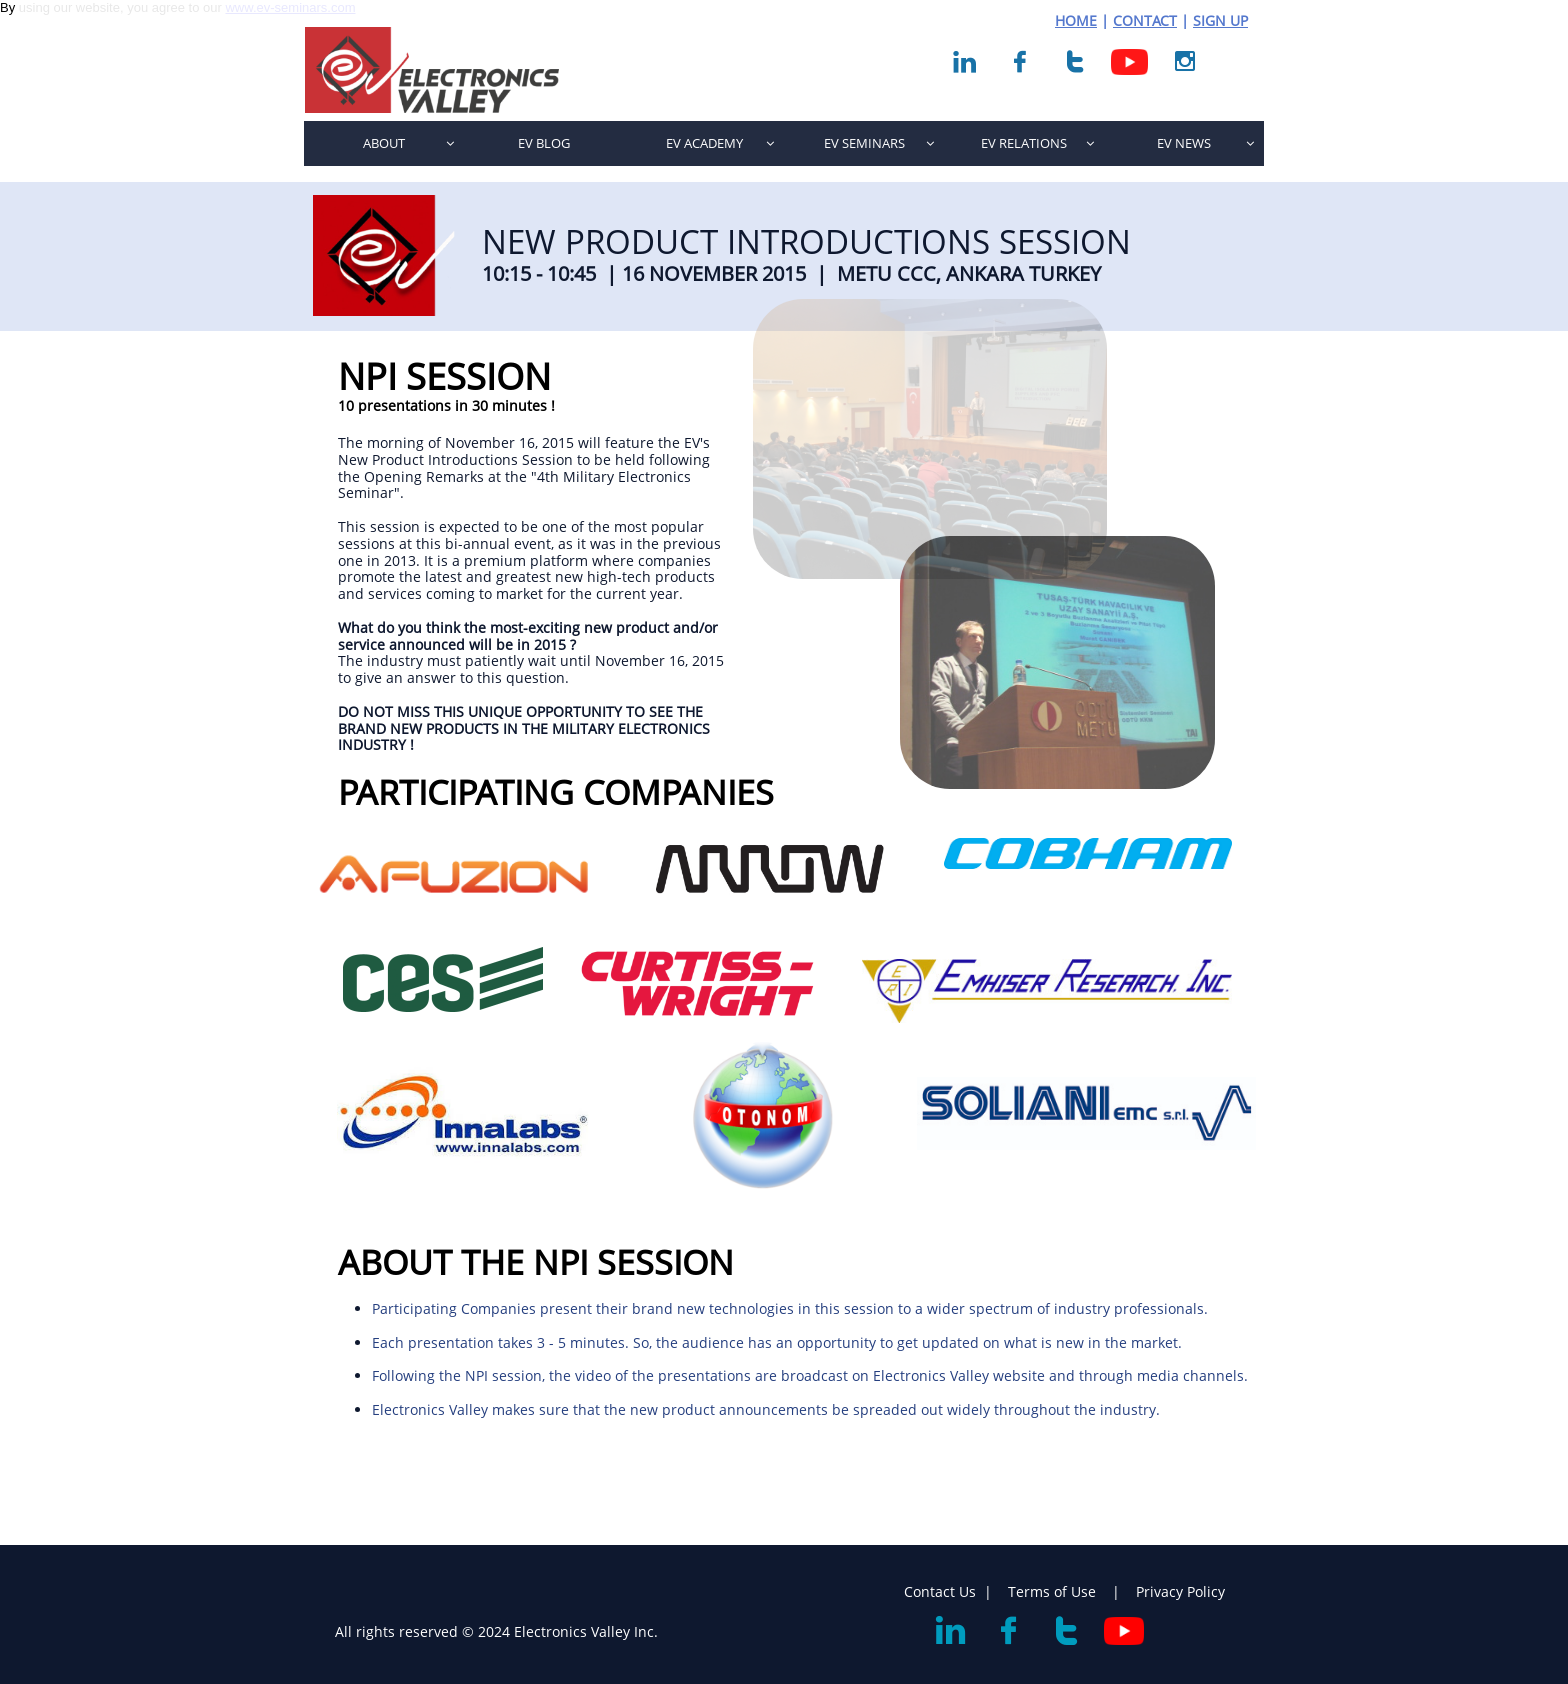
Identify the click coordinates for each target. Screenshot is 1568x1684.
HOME (1076, 20)
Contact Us (940, 1591)
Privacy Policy (1180, 1591)
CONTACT (1145, 20)
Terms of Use (1054, 1591)
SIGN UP (1220, 20)
